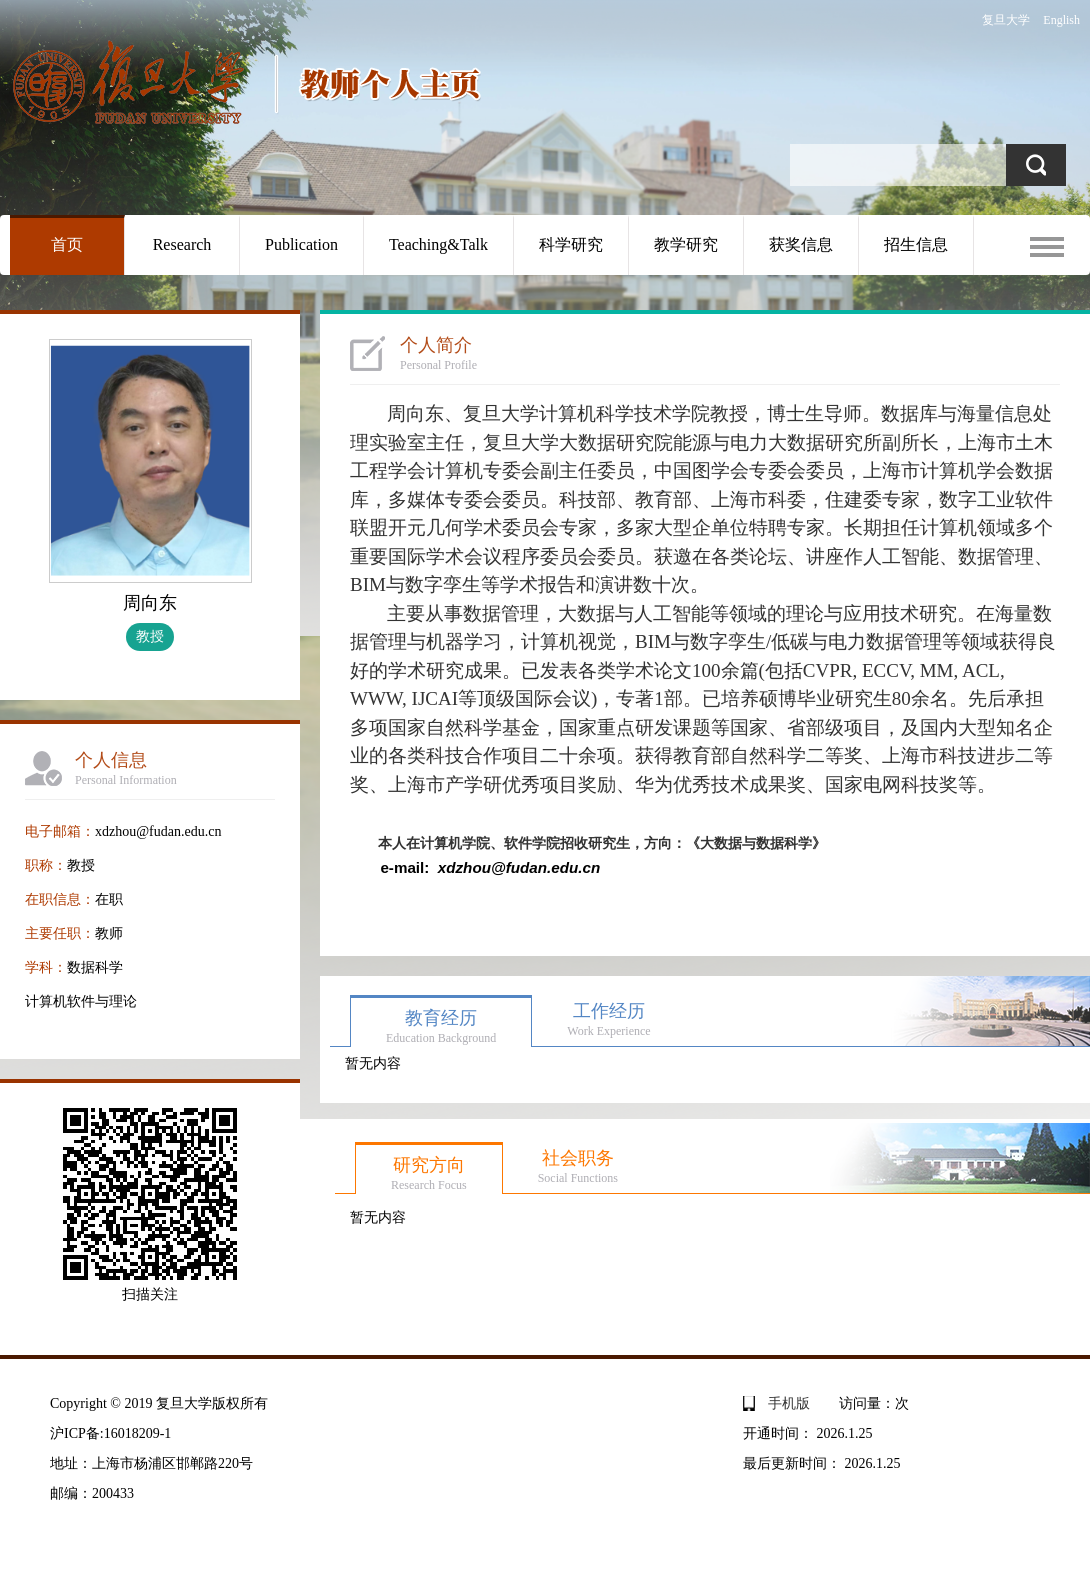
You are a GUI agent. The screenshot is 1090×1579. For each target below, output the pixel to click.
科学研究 (571, 244)
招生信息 (916, 244)
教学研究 (686, 244)
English (1061, 20)
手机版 (789, 1403)
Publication (301, 244)
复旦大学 (1006, 20)
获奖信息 (801, 244)
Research (182, 244)
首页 (67, 244)
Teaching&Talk (438, 244)
